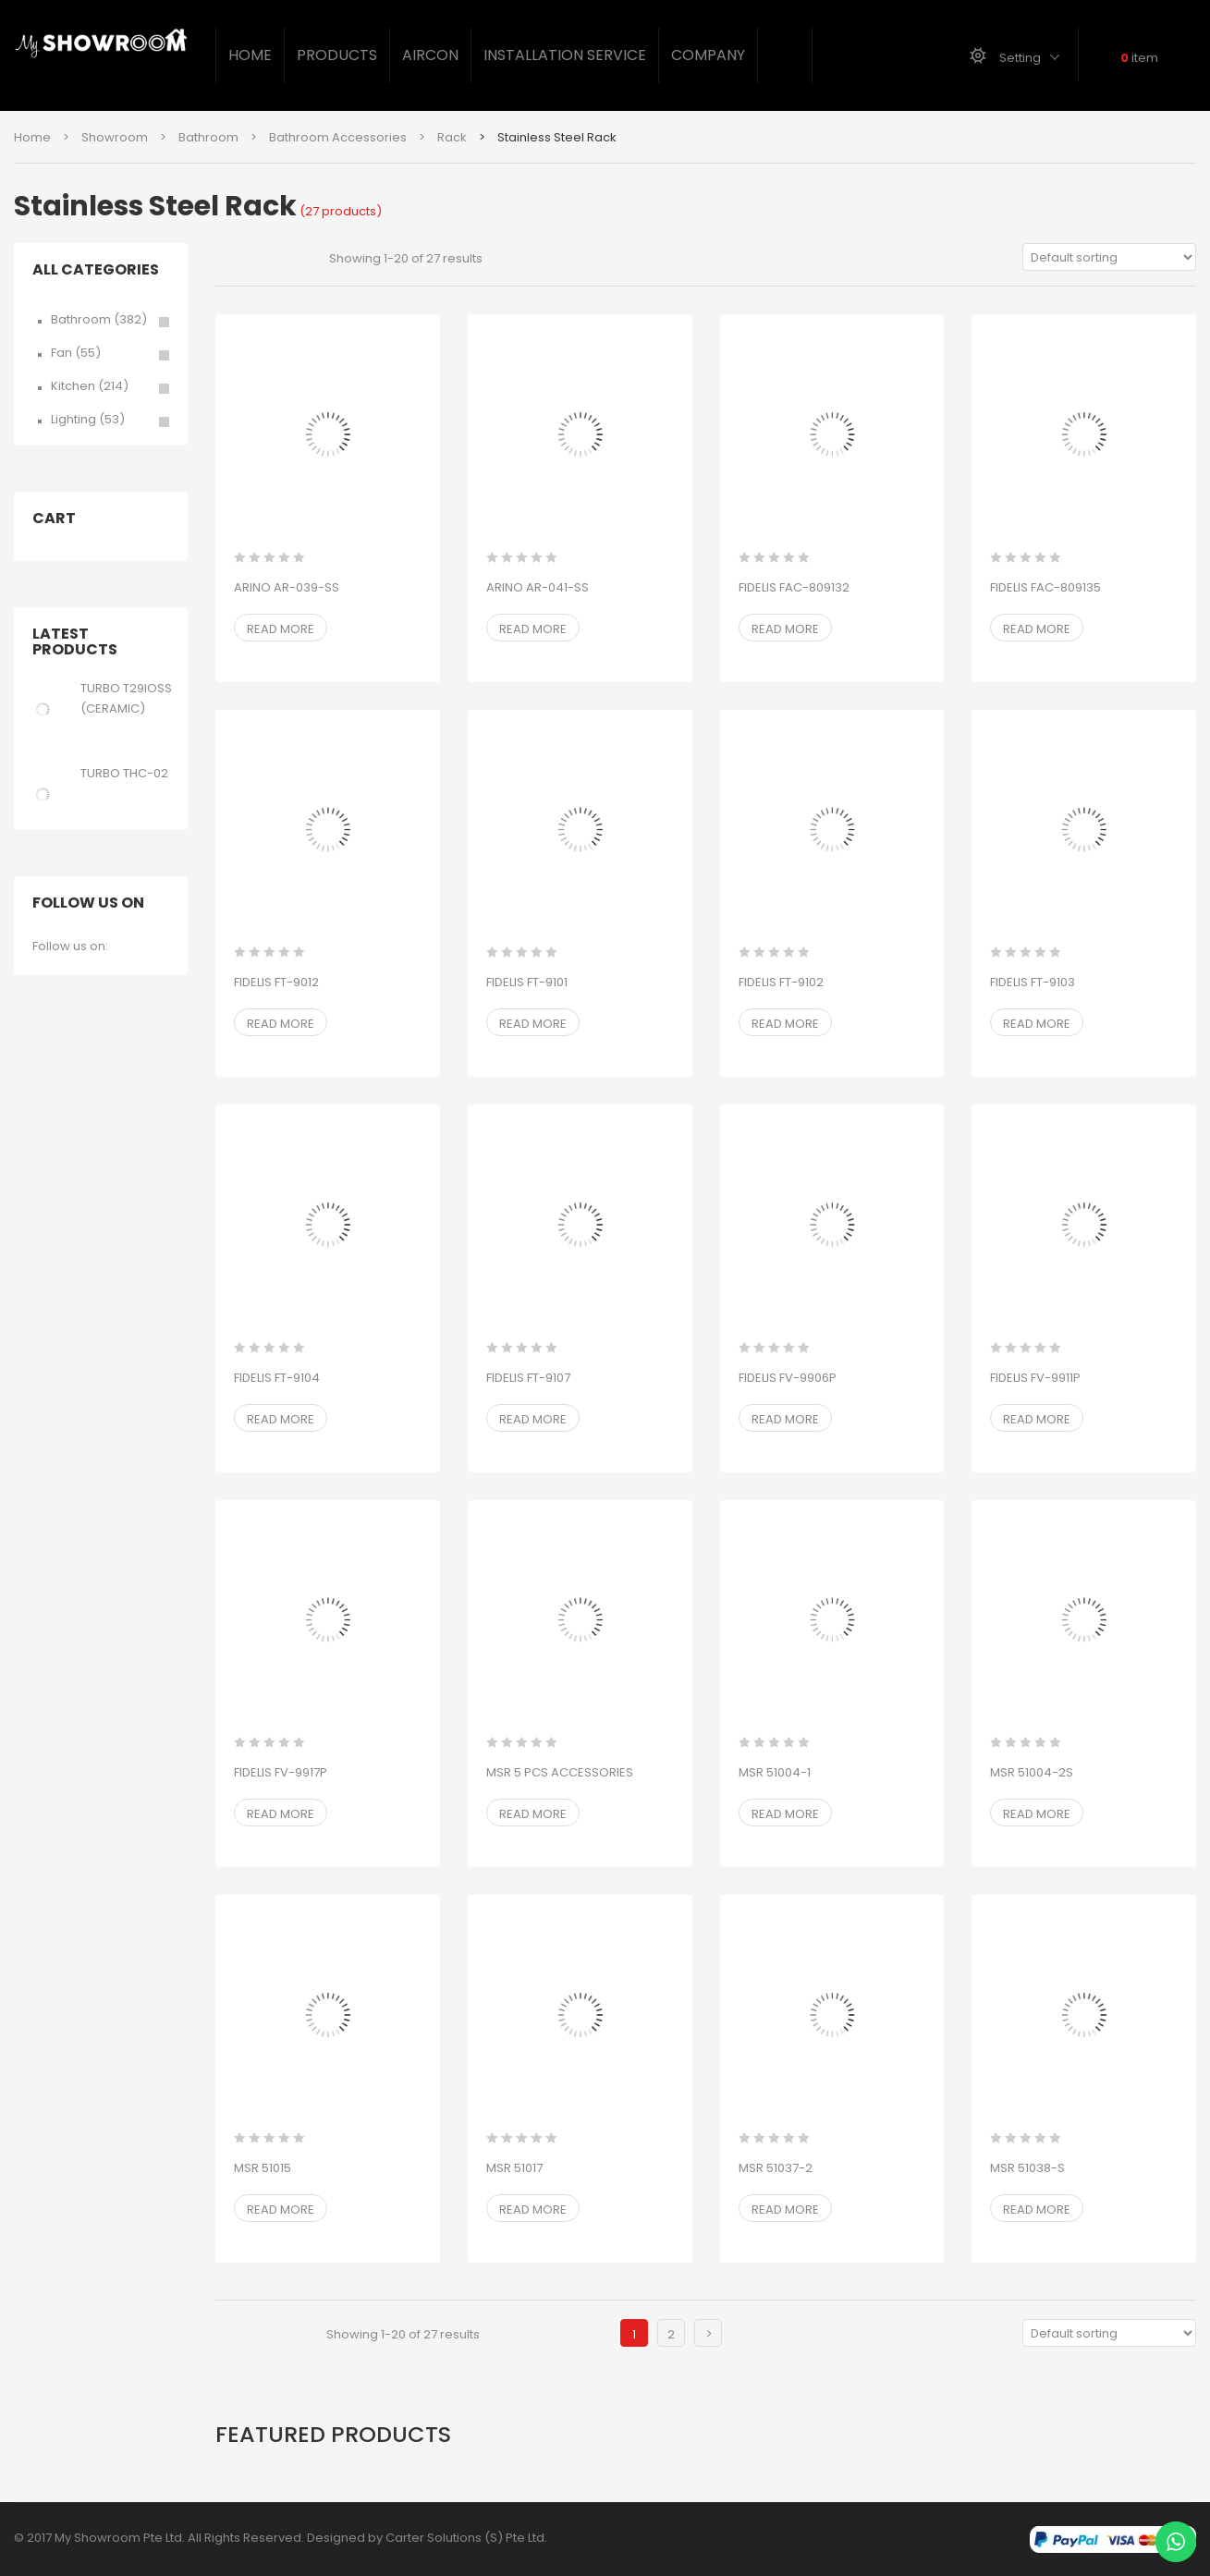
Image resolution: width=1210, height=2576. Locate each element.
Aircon (430, 55)
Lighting (73, 419)
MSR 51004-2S (1031, 1772)
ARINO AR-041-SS (537, 587)
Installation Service (564, 55)
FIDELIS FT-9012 (276, 982)
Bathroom (208, 137)
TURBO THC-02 (124, 773)
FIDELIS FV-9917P (280, 1772)
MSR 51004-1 (775, 1772)
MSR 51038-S (1027, 2168)
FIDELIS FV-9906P (788, 1377)
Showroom (114, 137)
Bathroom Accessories (338, 137)
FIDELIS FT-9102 (781, 982)
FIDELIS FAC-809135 (1045, 587)
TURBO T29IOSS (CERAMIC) (126, 698)
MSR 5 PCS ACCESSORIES (559, 1772)
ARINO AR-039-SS (286, 587)
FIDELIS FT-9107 (528, 1377)
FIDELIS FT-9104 (277, 1377)
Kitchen (73, 386)
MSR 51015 (262, 2168)
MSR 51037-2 (776, 2168)
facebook (126, 947)
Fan (61, 352)
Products (337, 55)
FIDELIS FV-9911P (1035, 1377)
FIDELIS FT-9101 (527, 982)
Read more (280, 629)
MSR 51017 (514, 2168)
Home (250, 55)
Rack (452, 137)
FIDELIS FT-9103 (1032, 982)
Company (708, 55)
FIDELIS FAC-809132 (794, 587)
